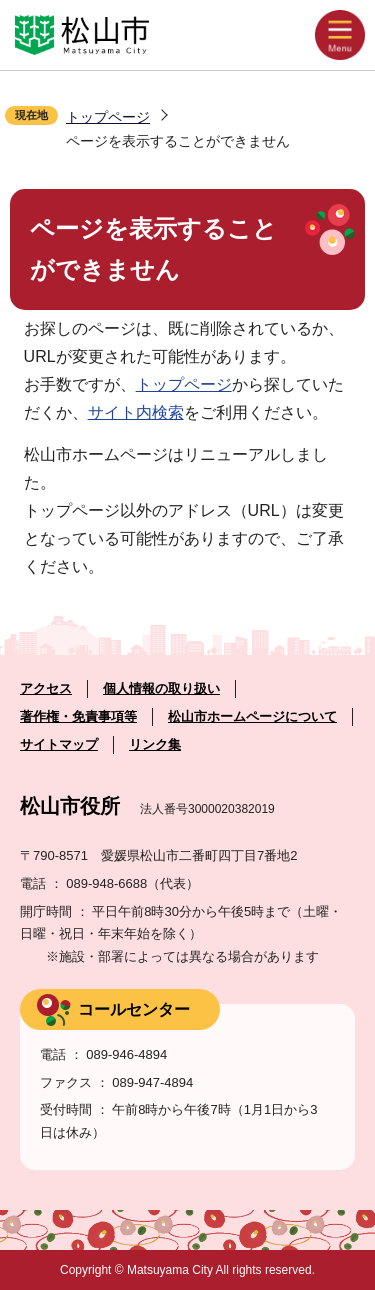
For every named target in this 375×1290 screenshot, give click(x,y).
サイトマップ (59, 744)
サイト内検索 (136, 412)
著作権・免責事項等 (78, 716)
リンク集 (155, 744)
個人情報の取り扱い (161, 688)
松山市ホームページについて (252, 716)
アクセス (46, 688)
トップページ (108, 117)
